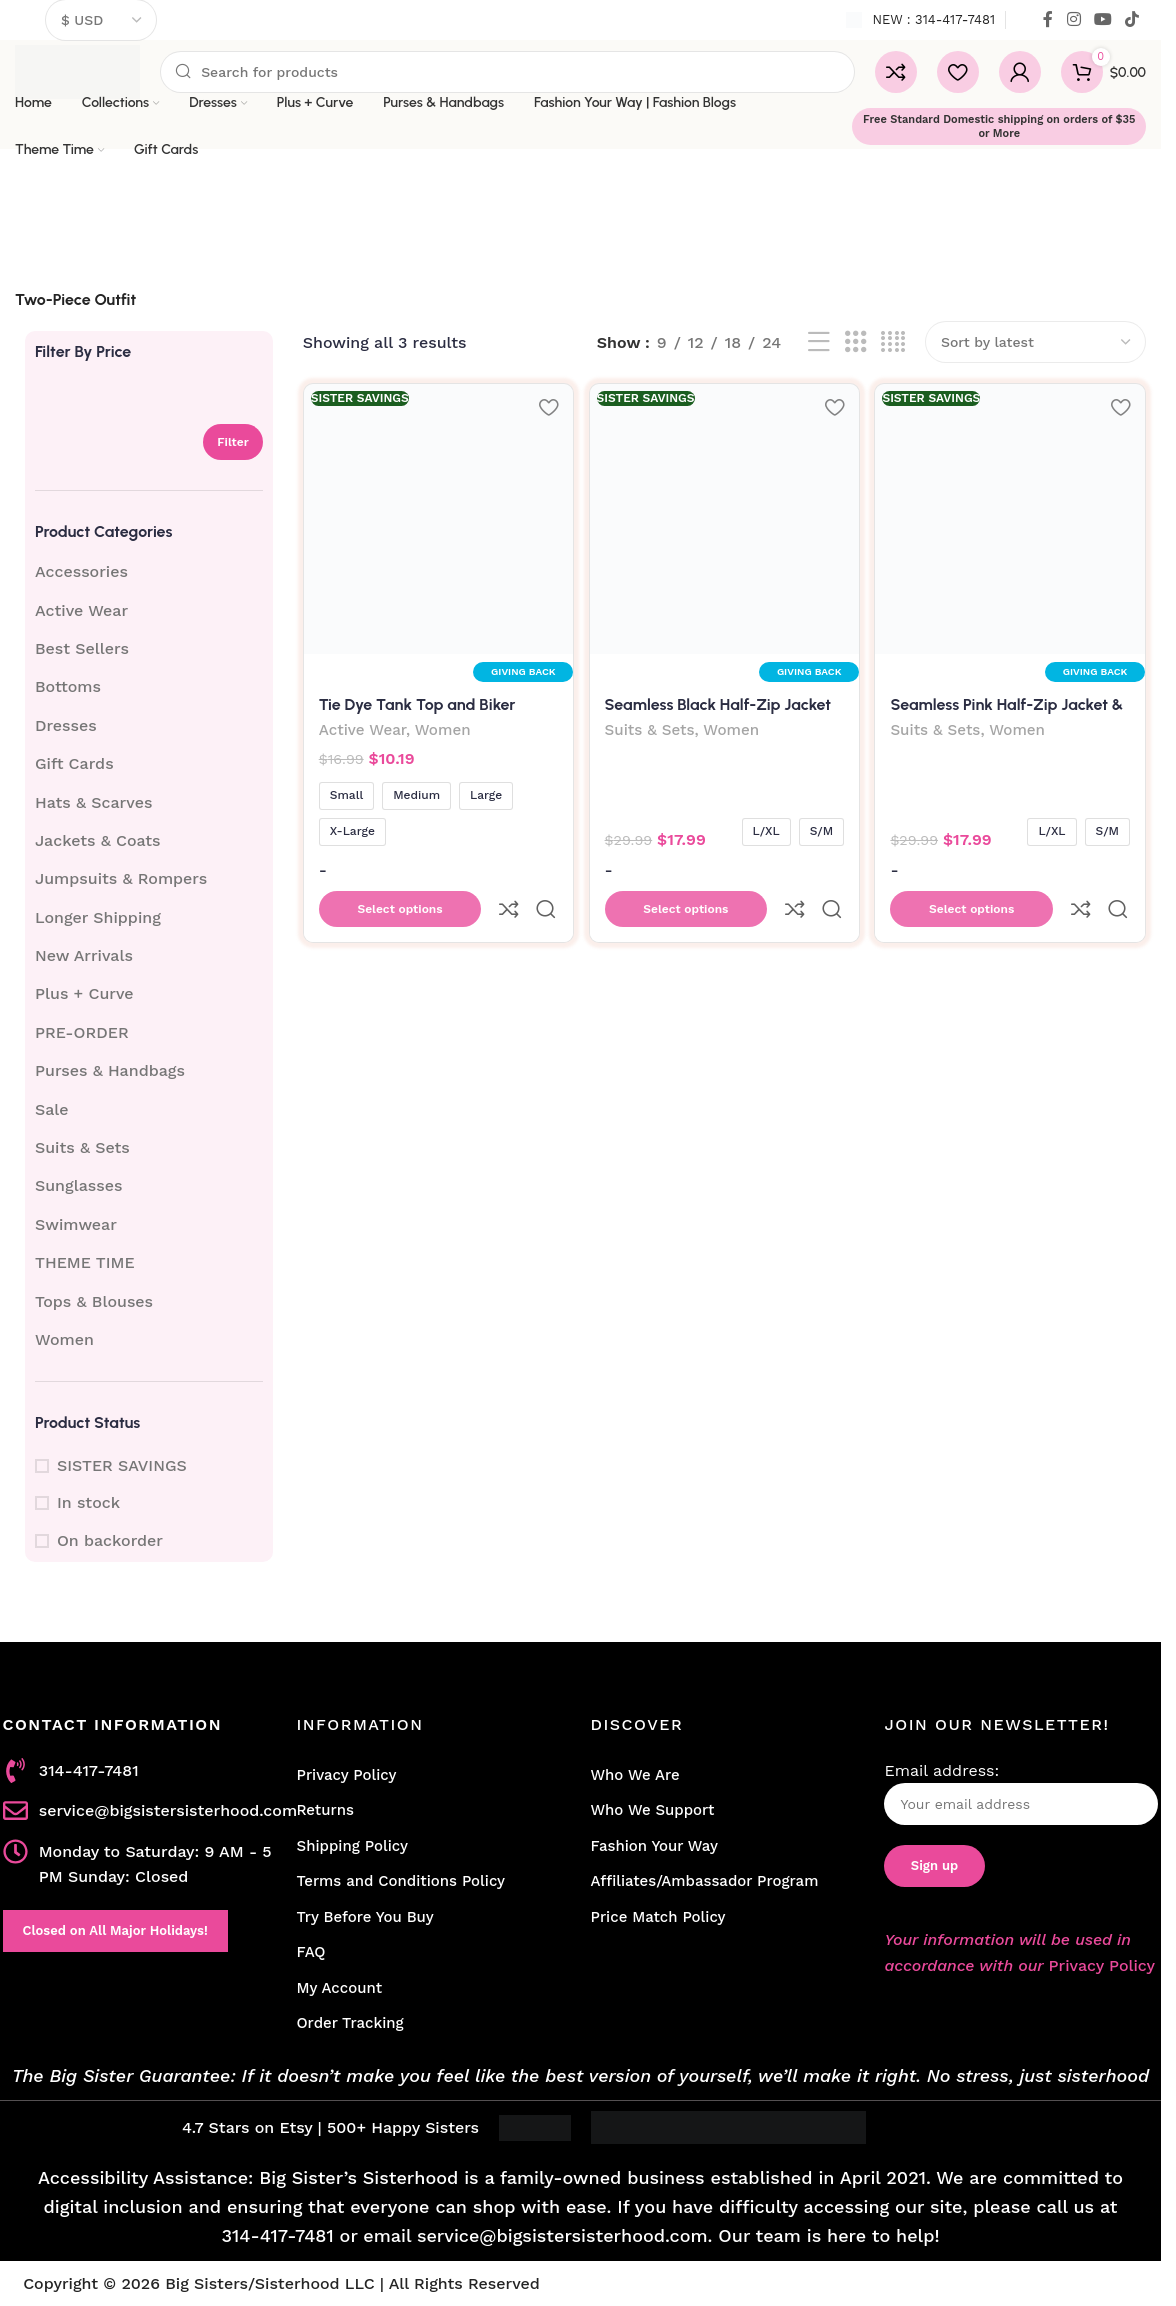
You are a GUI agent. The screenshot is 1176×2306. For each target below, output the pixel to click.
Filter (233, 442)
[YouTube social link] (1102, 19)
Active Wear (81, 610)
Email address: (1021, 1793)
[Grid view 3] (856, 342)
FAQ (311, 1952)
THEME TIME (85, 1262)
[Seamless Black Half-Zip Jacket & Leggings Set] (725, 517)
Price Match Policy (657, 1917)
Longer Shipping (98, 917)
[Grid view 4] (893, 342)
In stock (88, 1502)
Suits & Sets (82, 1147)
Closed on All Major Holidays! (115, 1930)
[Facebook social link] (1048, 19)
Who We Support (652, 1810)
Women (64, 1339)
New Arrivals (84, 955)
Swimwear (76, 1224)
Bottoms (68, 686)
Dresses (66, 725)
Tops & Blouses (94, 1301)
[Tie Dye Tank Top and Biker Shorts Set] (437, 517)
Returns (325, 1810)
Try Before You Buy (365, 1917)
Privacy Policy (347, 1775)
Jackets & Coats (98, 840)
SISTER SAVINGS (122, 1465)
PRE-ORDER (82, 1032)
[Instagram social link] (1073, 19)
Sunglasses (78, 1185)
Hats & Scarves (93, 802)
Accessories (81, 571)
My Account (340, 1988)
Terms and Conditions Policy (401, 1881)
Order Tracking (350, 2023)
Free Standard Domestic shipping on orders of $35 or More (999, 126)
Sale (52, 1109)
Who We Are (634, 1775)
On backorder (110, 1540)
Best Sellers (82, 648)
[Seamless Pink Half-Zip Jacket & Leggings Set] (1012, 517)
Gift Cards (74, 763)
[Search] (507, 72)
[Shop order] (1035, 342)
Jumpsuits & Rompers (121, 878)
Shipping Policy (352, 1846)
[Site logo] (77, 70)
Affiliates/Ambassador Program (704, 1881)
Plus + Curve (84, 993)
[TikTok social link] (1132, 19)
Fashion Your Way (653, 1846)
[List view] (819, 342)
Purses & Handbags (110, 1070)
